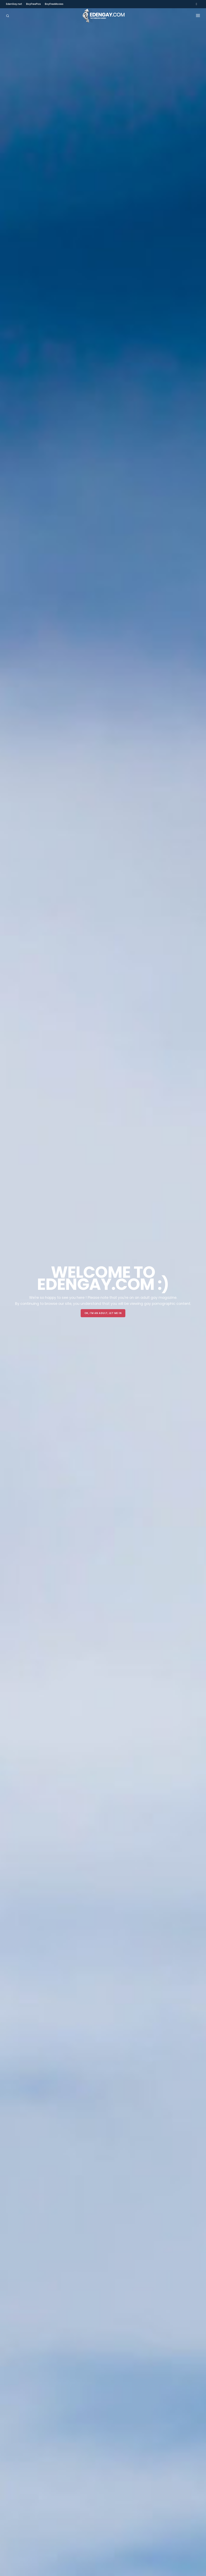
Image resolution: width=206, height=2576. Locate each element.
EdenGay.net (14, 4)
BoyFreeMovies (54, 4)
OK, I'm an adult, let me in (103, 1313)
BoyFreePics (33, 4)
